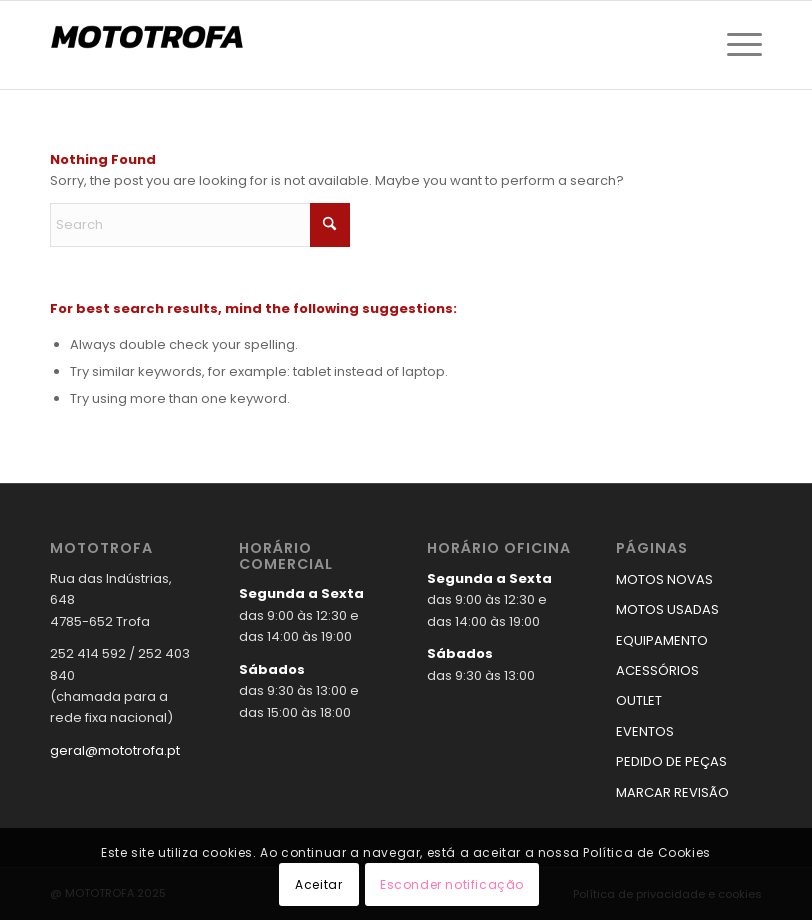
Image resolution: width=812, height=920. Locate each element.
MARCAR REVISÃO (672, 792)
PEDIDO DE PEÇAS (671, 761)
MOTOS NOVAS (664, 579)
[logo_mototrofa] (150, 45)
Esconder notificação (452, 884)
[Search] (200, 225)
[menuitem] (739, 45)
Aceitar (318, 884)
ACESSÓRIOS (657, 670)
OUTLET (639, 700)
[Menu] (739, 45)
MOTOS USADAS (667, 609)
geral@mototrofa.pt (115, 750)
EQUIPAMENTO (662, 640)
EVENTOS (645, 731)
